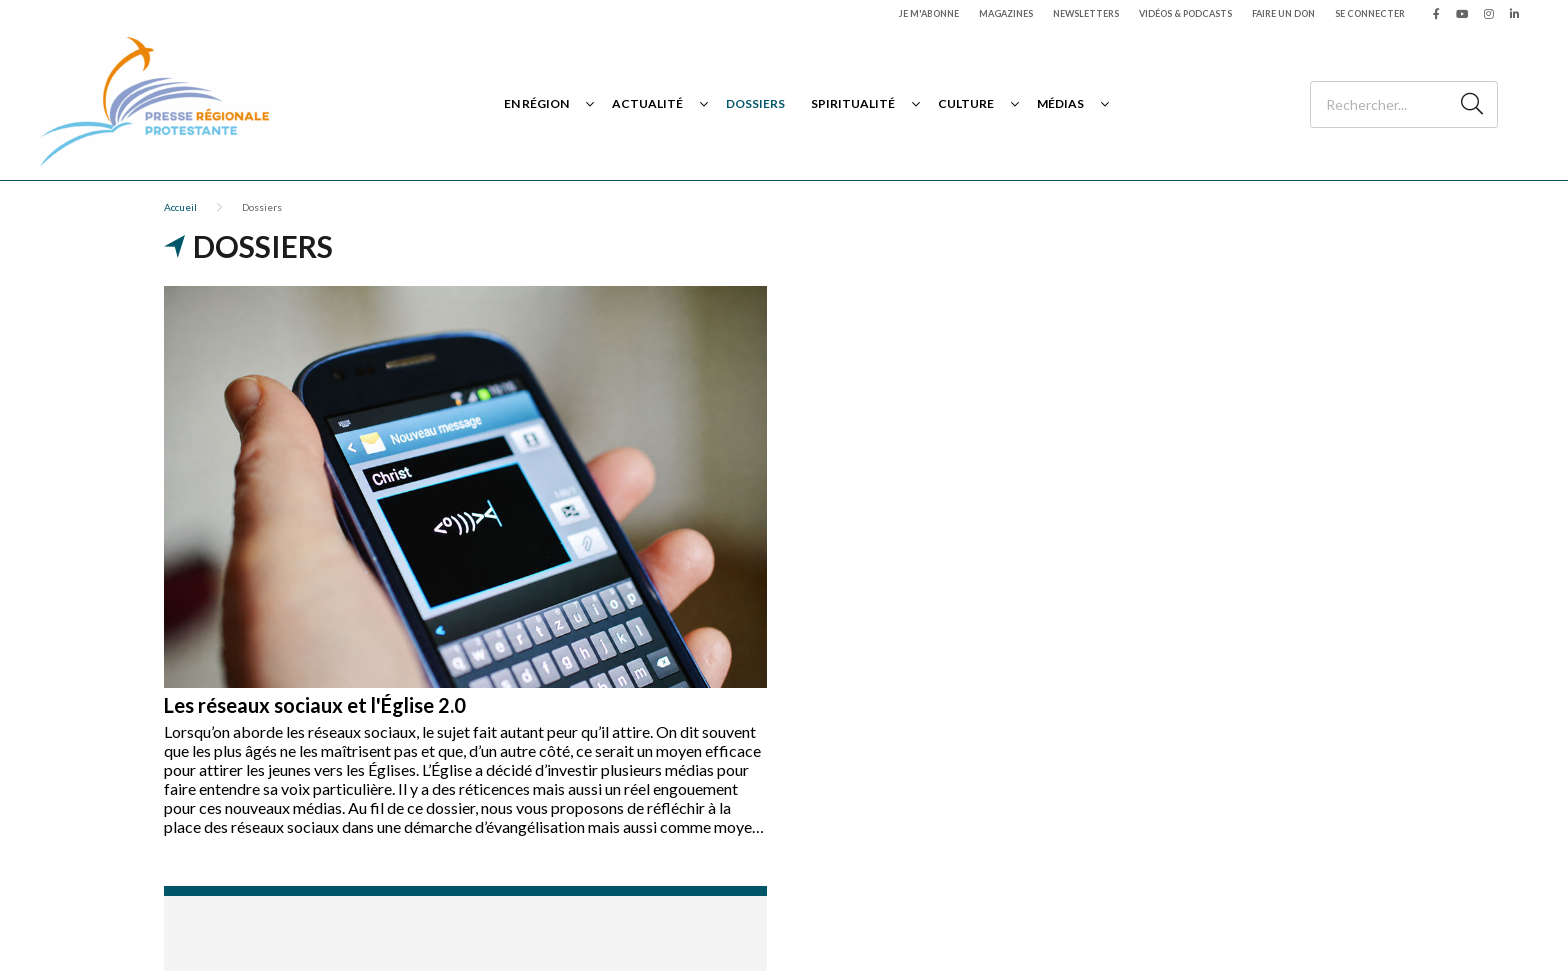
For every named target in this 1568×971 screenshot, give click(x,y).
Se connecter (1370, 13)
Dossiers (755, 103)
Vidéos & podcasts (1185, 13)
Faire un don (1283, 13)
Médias (1060, 103)
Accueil (180, 207)
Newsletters (1086, 13)
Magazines (1006, 13)
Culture (966, 103)
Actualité (647, 103)
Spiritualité (853, 103)
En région (536, 103)
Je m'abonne (929, 13)
